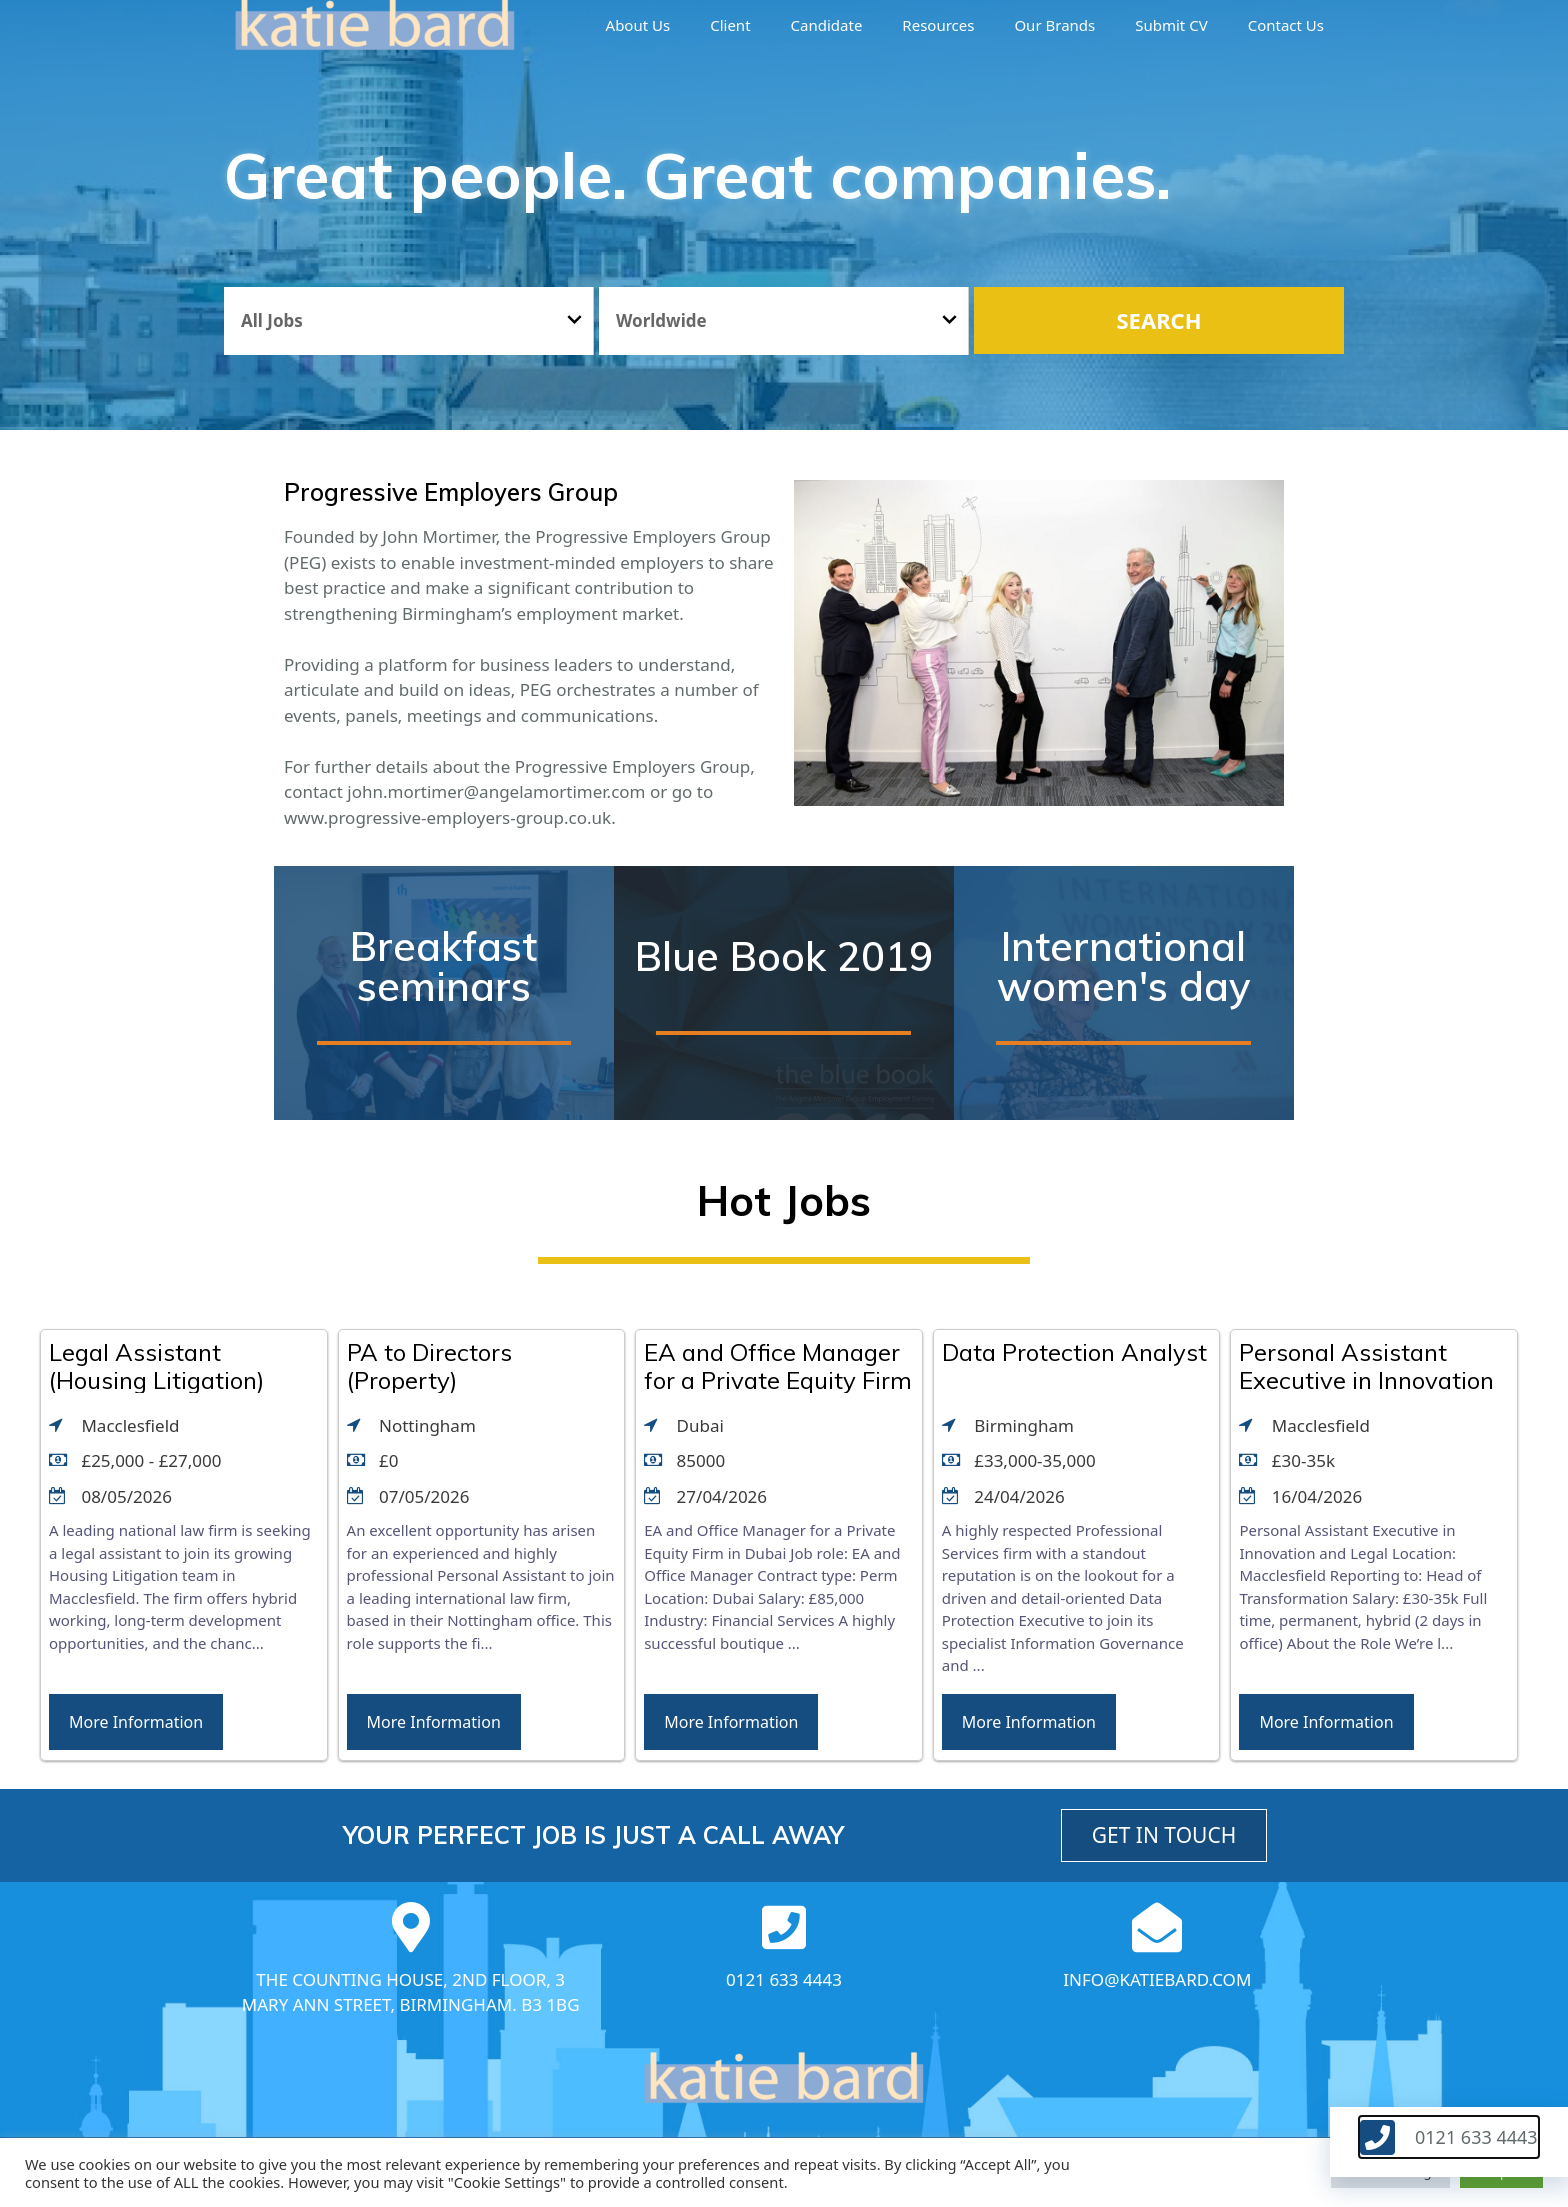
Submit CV (1171, 25)
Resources (938, 25)
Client (730, 25)
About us (638, 25)
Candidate (827, 25)
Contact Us (1286, 25)
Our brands (1054, 25)
